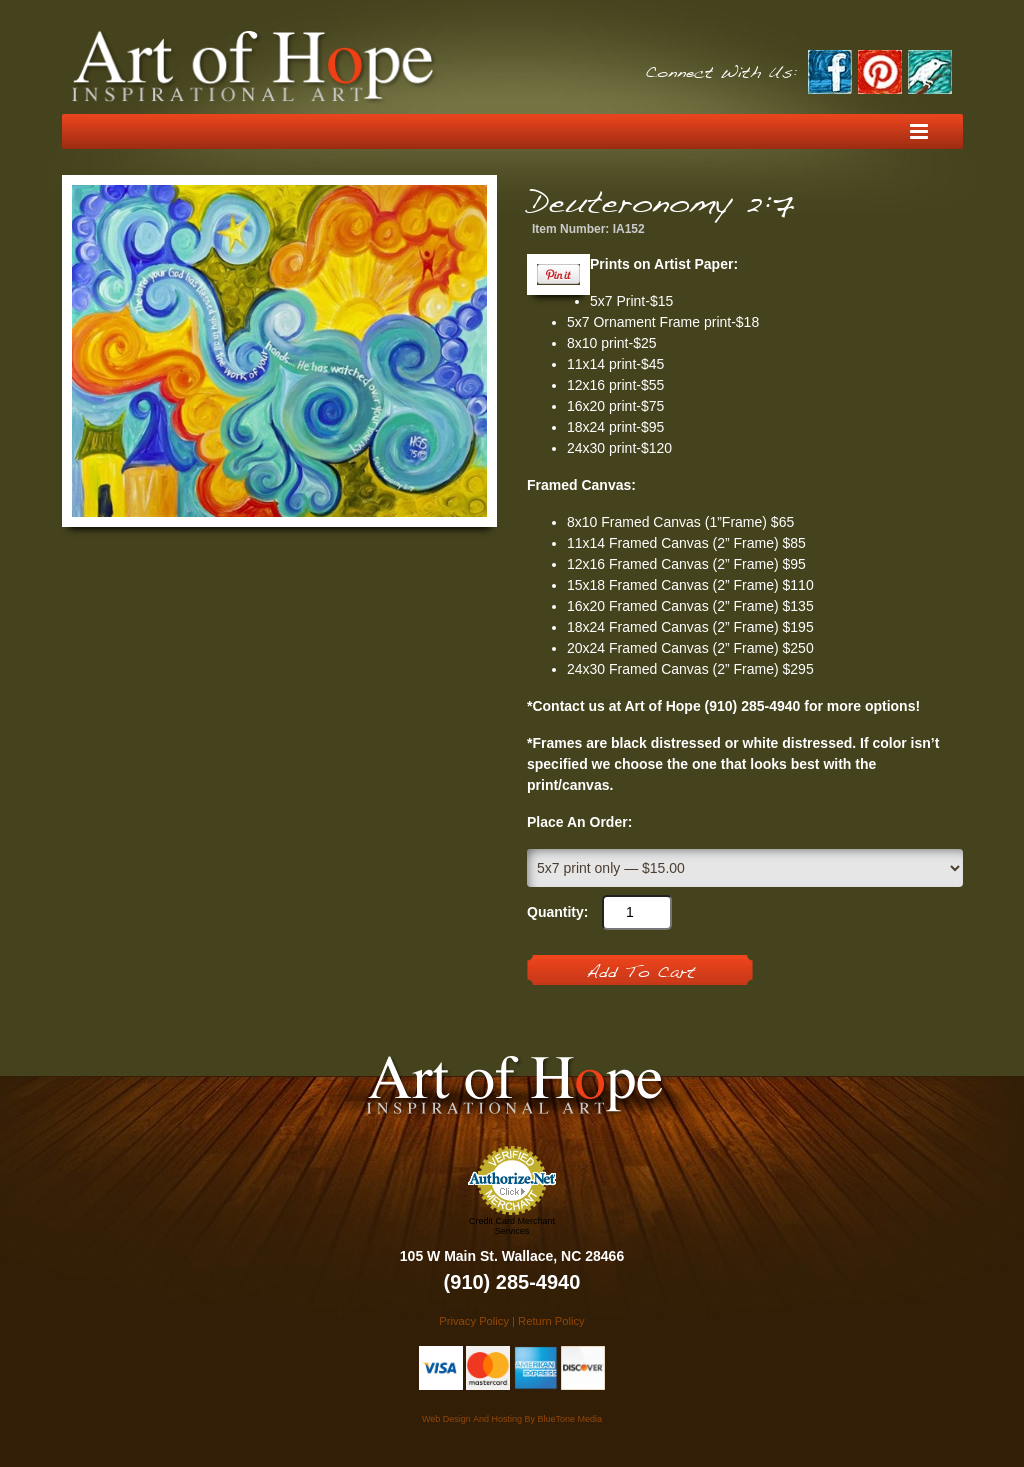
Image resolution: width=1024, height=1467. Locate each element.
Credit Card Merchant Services (512, 1226)
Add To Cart (640, 973)
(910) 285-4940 (512, 1282)
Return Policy (551, 1321)
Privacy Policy (474, 1321)
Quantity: (557, 912)
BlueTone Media (569, 1419)
